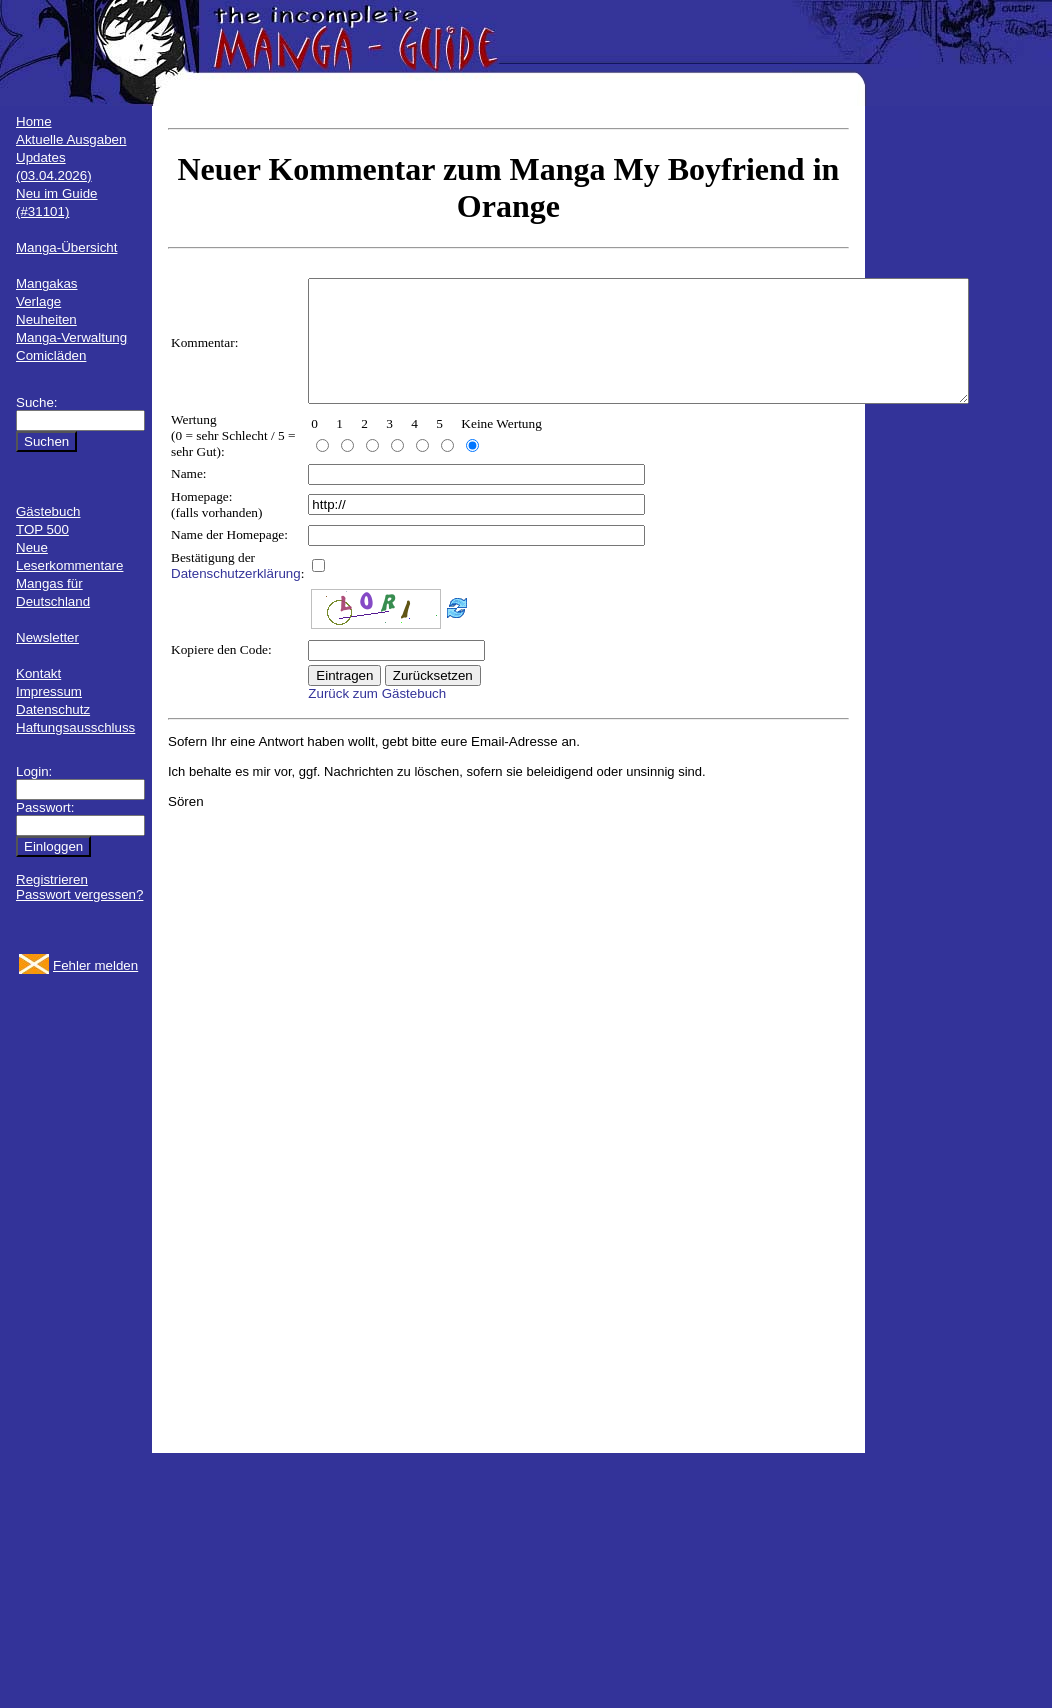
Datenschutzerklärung (236, 597)
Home (34, 121)
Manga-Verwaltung (71, 337)
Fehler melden (95, 965)
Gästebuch (48, 511)
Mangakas (47, 283)
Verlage (38, 301)
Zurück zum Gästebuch (377, 717)
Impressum (49, 691)
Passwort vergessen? (79, 894)
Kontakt (38, 673)
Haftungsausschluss (75, 727)
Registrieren (52, 879)
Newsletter (47, 637)
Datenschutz (53, 709)
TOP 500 (42, 529)
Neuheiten (46, 319)
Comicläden (51, 355)
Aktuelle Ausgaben (71, 139)
